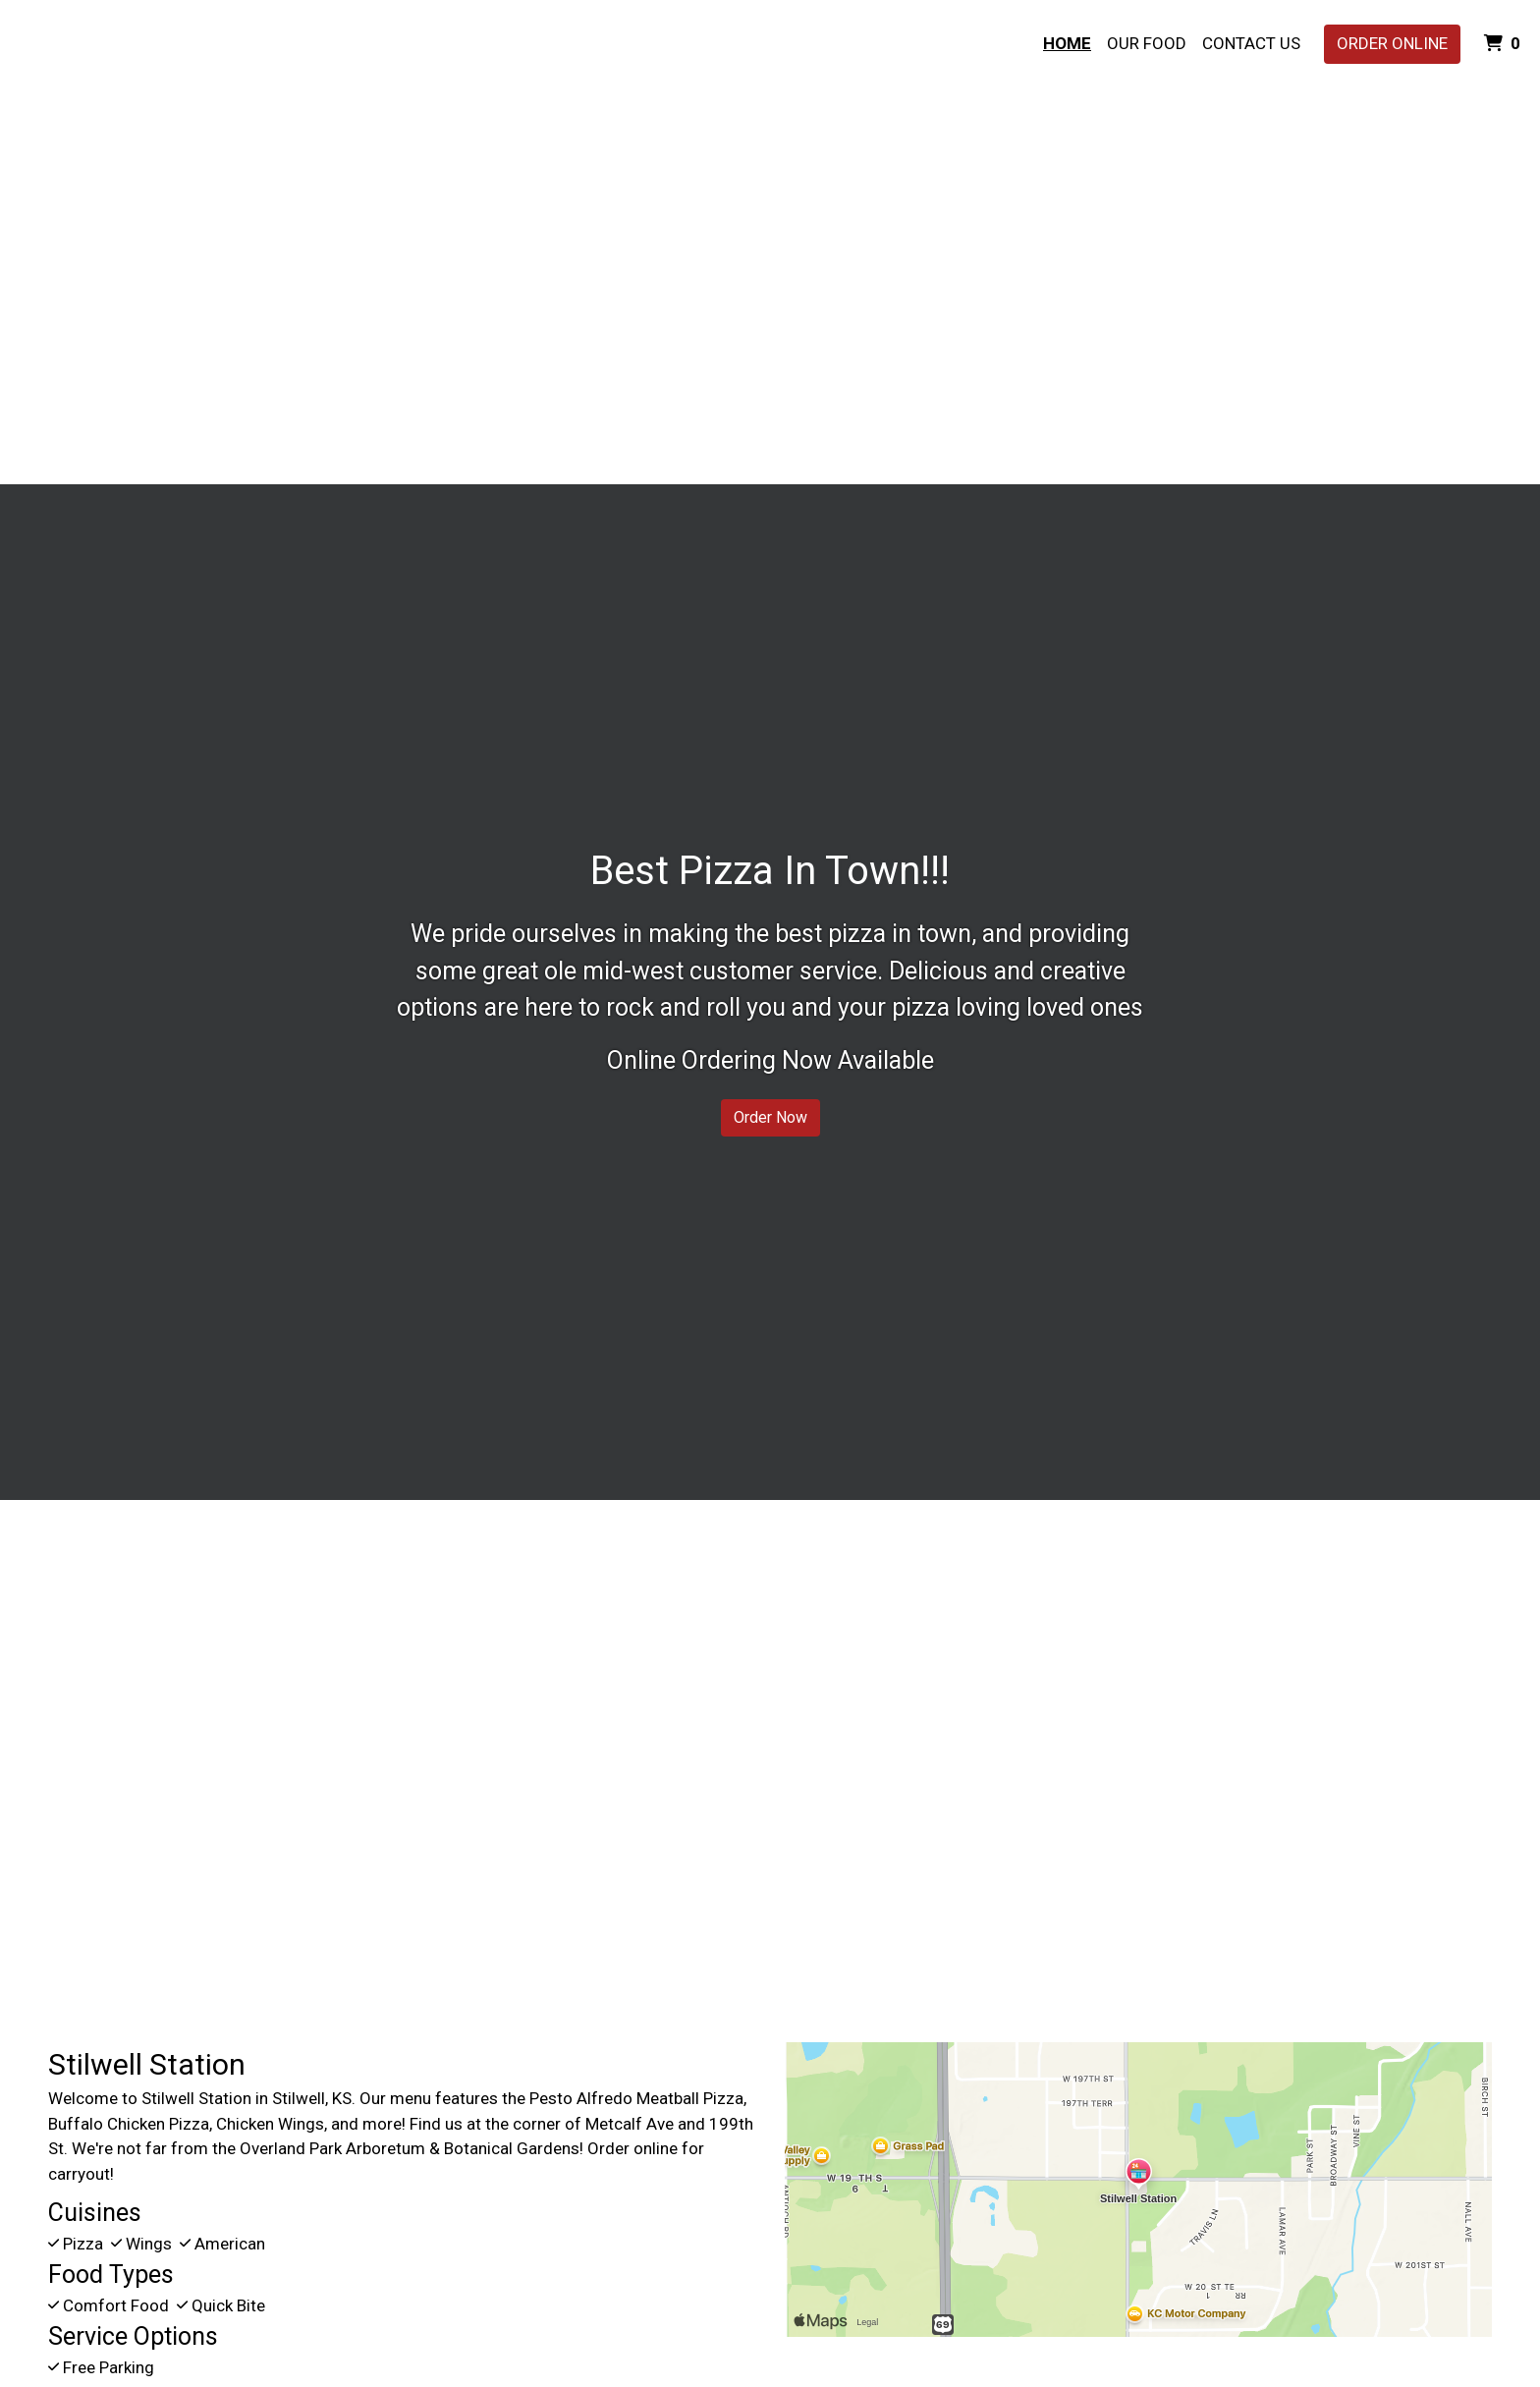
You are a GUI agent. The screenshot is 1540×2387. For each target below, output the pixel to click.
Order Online (1392, 43)
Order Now (770, 1117)
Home (1067, 43)
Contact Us (1251, 43)
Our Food (1146, 43)
